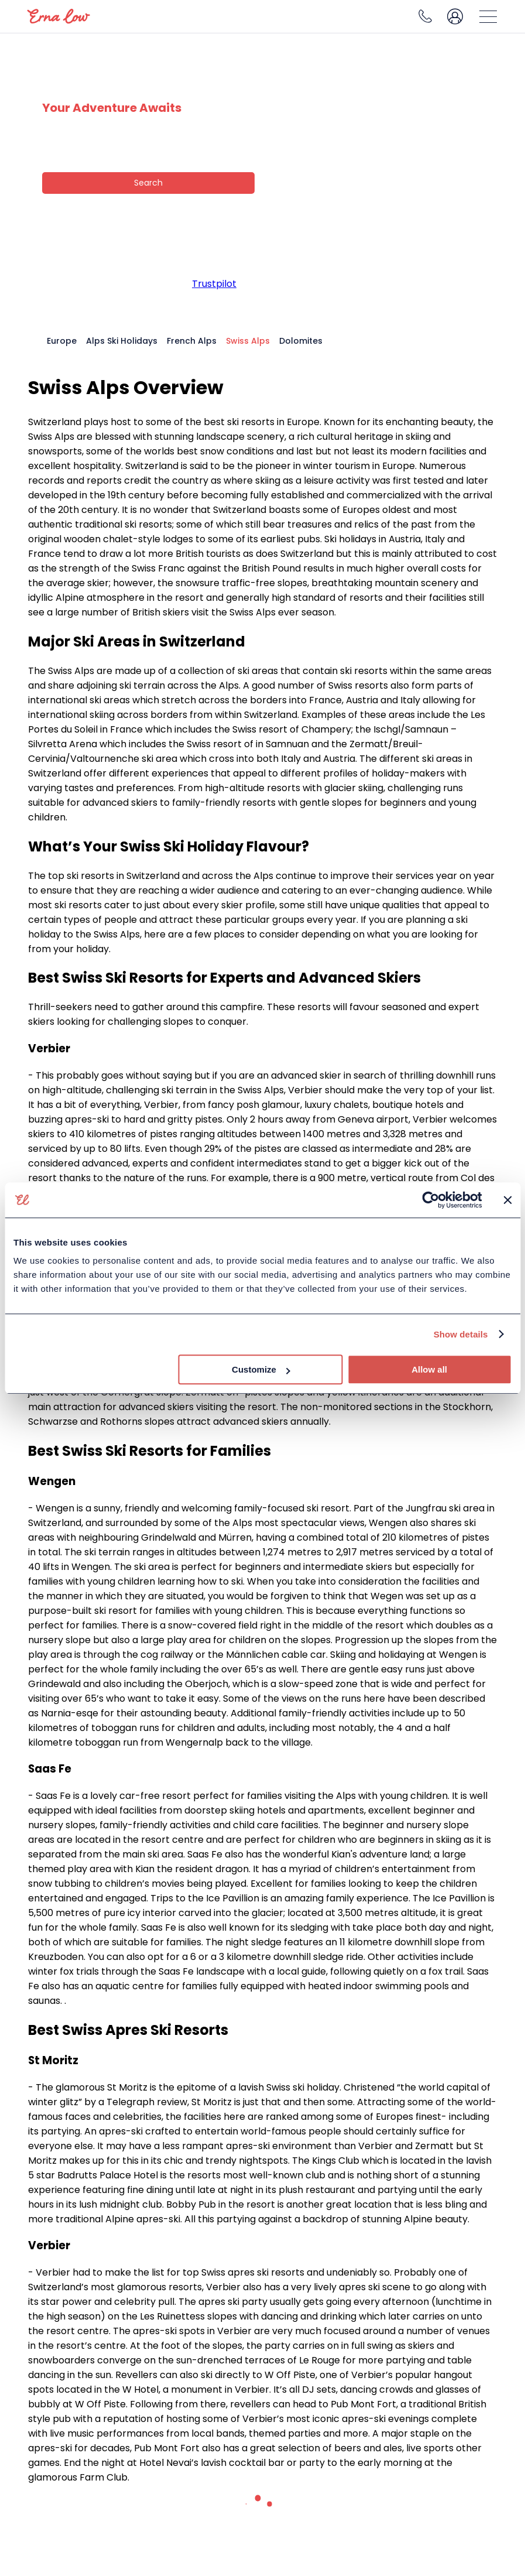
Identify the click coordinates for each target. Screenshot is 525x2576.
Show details (461, 1334)
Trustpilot (214, 283)
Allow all (429, 1369)
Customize (261, 1369)
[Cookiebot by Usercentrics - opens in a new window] (430, 1200)
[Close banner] (507, 1200)
